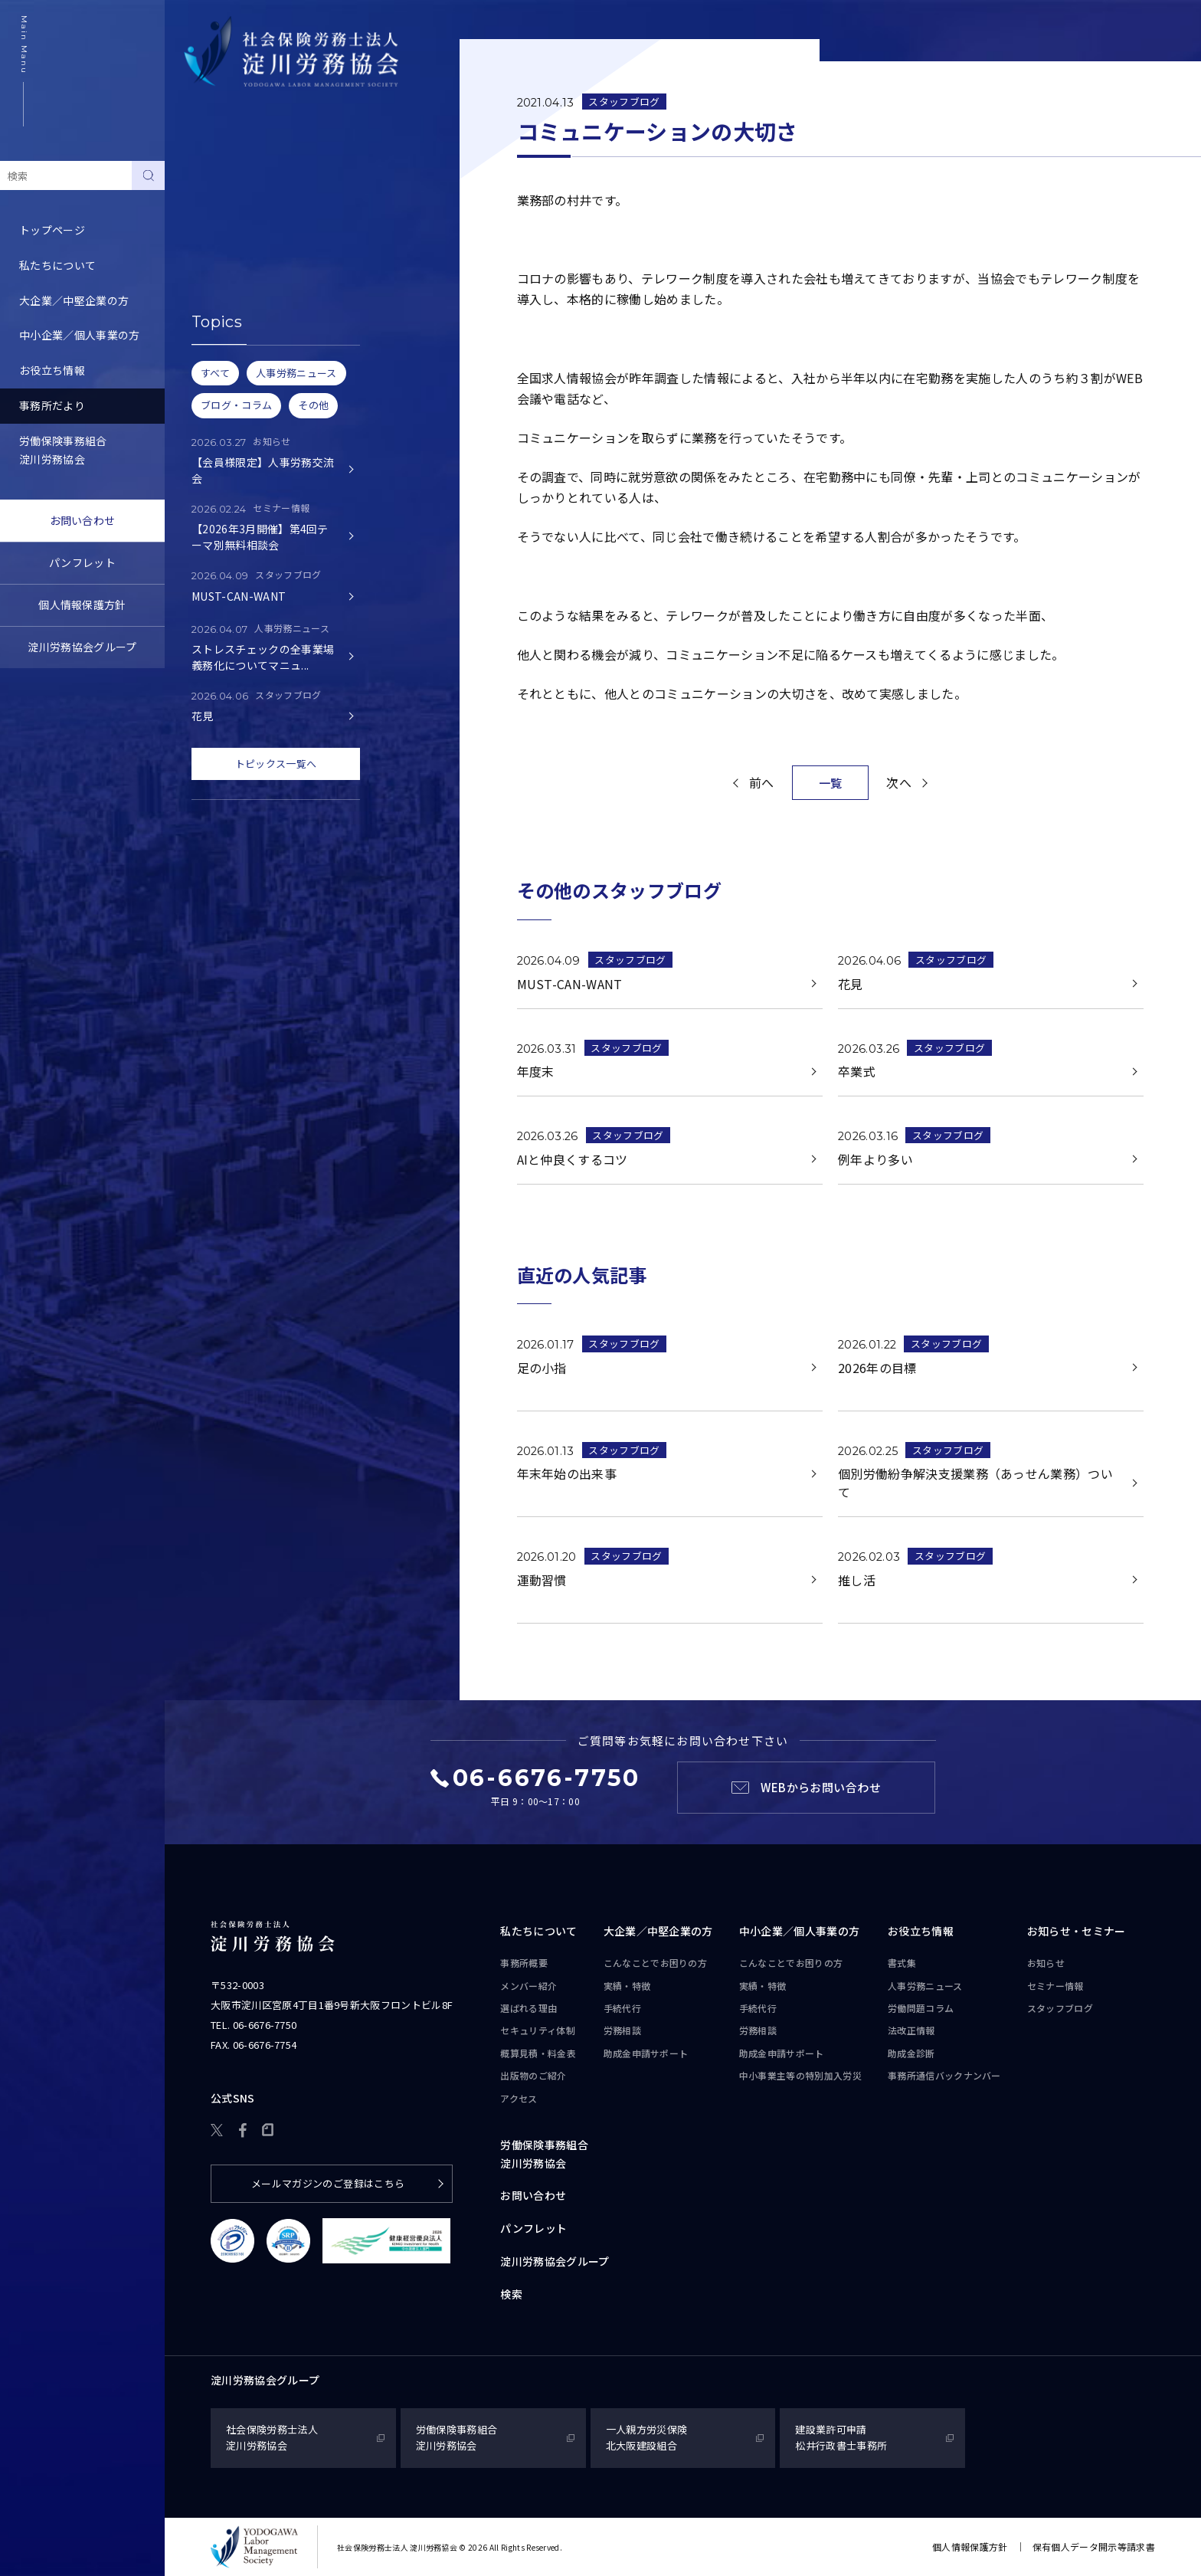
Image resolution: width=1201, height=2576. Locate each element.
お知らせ (205, 177)
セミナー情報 (217, 213)
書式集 (902, 1962)
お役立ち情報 (52, 370)
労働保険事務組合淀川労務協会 (63, 450)
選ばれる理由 (528, 2007)
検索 (511, 2294)
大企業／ (658, 1931)
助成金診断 (911, 2053)
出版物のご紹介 (533, 2075)
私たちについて (57, 265)
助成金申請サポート (646, 2053)
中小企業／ (799, 1931)
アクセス (518, 2098)
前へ (761, 782)
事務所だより (52, 405)
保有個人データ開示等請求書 (1093, 2546)
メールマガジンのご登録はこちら (328, 2183)
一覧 (831, 783)
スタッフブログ (222, 248)
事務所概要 (524, 1962)
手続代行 (622, 2007)
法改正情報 (911, 2030)
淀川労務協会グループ (82, 646)
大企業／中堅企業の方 (74, 300)
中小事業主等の (800, 2075)
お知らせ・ (1076, 1931)
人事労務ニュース (925, 1985)
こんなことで (656, 1963)
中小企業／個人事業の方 (79, 334)
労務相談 (622, 2030)
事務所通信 (944, 2075)
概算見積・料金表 (538, 2053)
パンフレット (82, 562)
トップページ (52, 230)
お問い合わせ (83, 520)
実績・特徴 (627, 1985)
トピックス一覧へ (276, 763)
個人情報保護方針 (82, 604)
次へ (898, 782)
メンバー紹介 (528, 1985)
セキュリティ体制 (537, 2030)
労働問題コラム (921, 2007)
